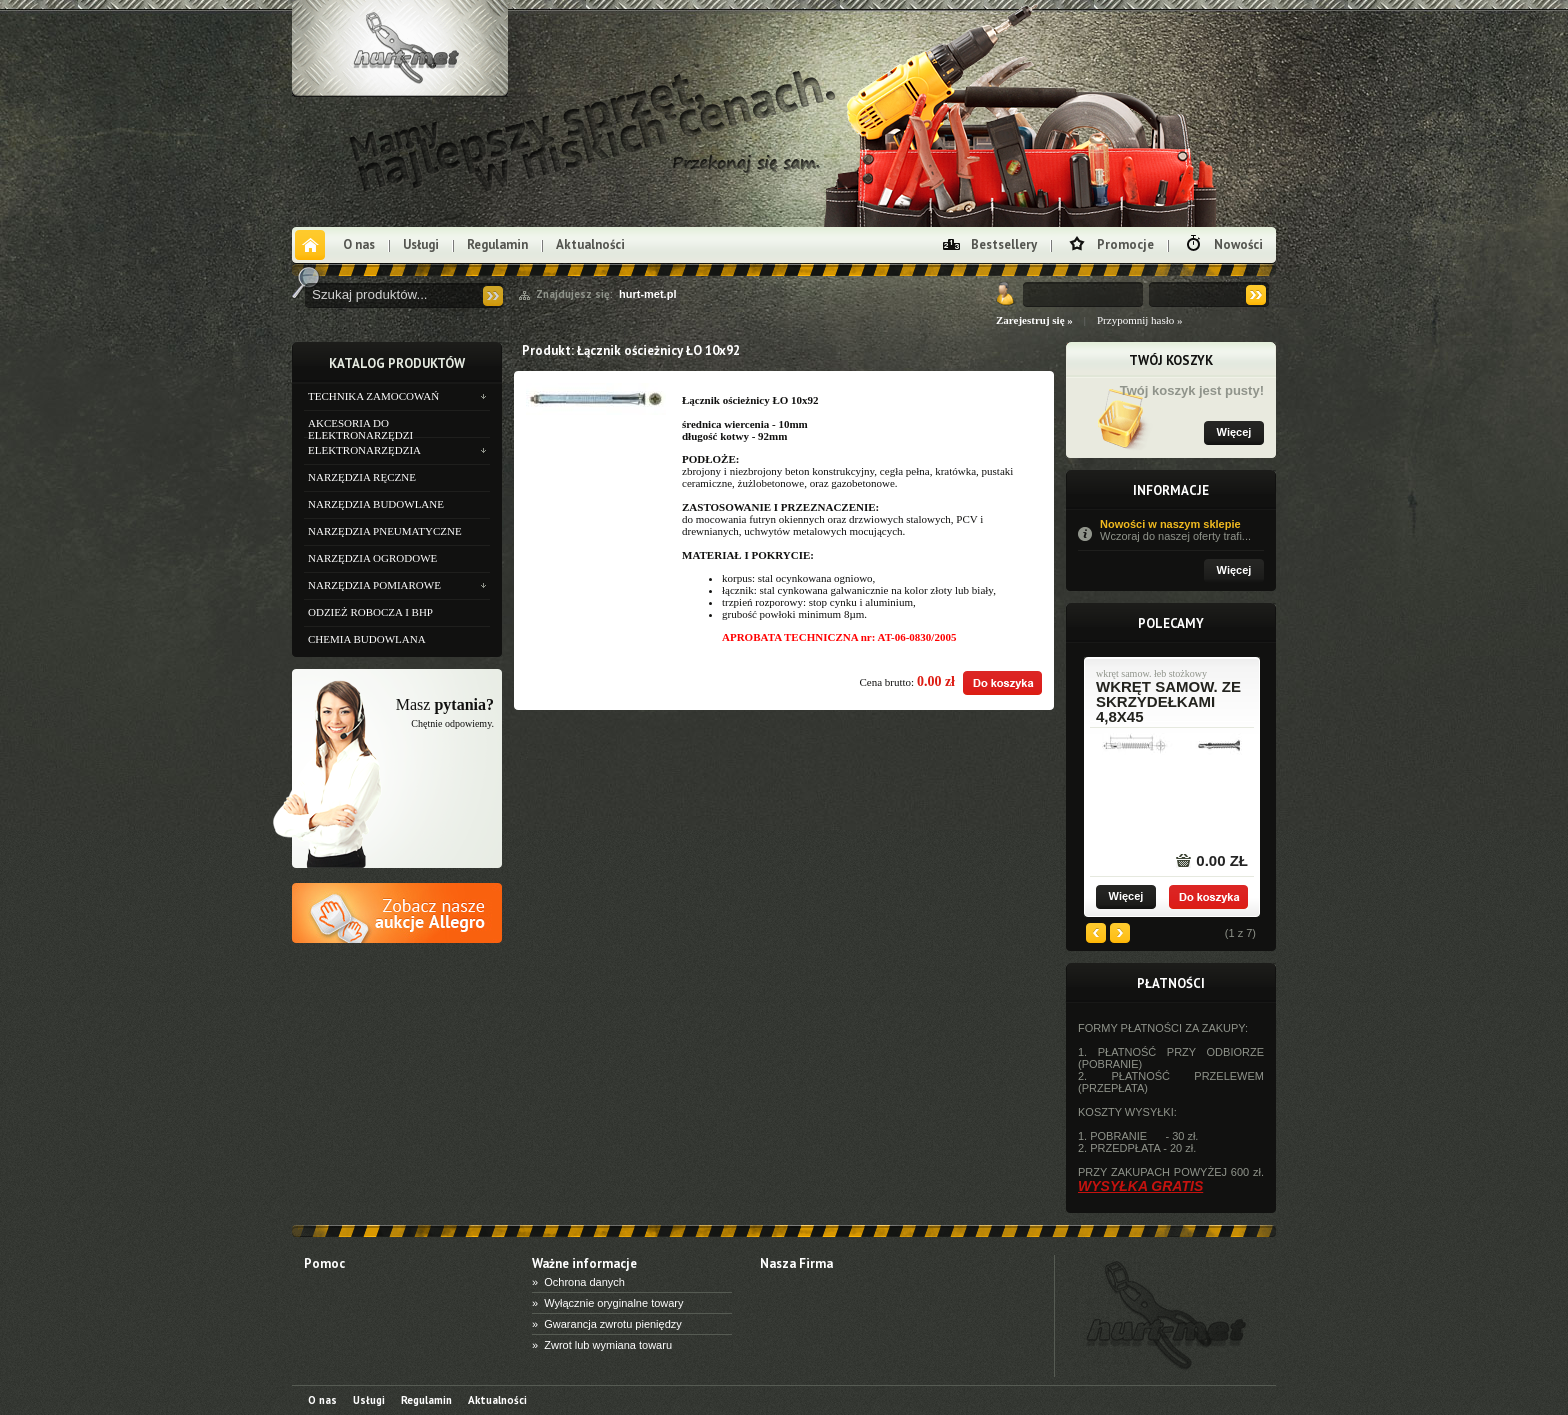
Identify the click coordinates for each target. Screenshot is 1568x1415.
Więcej (1234, 432)
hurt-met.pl (647, 294)
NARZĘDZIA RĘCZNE (362, 477)
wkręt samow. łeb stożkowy (1151, 674)
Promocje (1125, 244)
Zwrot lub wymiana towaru (608, 1345)
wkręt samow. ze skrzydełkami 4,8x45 (1168, 701)
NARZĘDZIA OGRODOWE (372, 558)
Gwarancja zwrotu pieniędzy (613, 1324)
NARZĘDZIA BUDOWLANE (376, 504)
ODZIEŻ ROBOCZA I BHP (370, 612)
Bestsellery (1004, 244)
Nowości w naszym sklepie (1182, 530)
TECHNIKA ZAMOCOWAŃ (373, 396)
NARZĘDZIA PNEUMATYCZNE (385, 531)
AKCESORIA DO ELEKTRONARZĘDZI (360, 427)
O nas (359, 244)
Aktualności (590, 244)
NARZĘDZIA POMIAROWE (374, 585)
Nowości (1238, 244)
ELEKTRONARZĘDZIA (364, 450)
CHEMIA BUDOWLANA (367, 639)
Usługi (421, 244)
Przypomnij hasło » (1140, 320)
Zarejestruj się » (1034, 320)
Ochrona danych (584, 1282)
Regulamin (497, 244)
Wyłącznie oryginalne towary (613, 1303)
